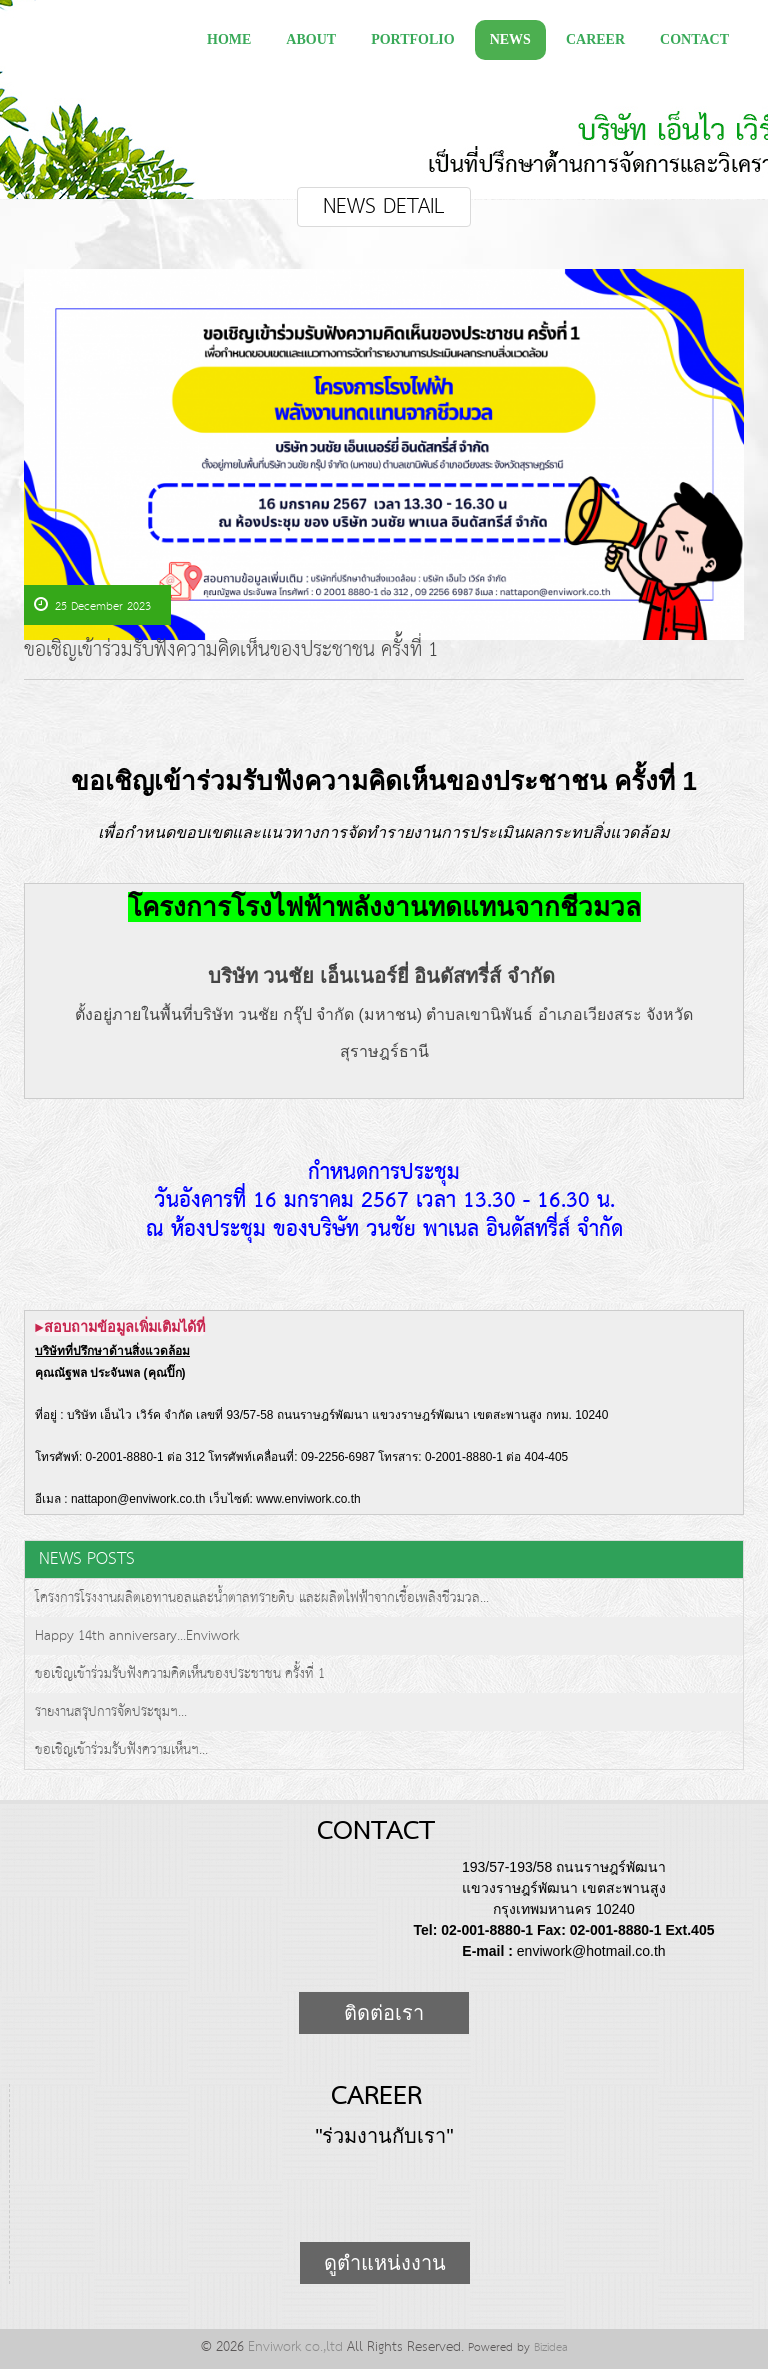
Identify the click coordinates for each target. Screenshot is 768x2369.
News (510, 39)
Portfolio (413, 39)
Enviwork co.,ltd (295, 2347)
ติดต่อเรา (384, 2013)
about (311, 39)
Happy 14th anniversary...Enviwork (137, 1636)
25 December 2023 (92, 606)
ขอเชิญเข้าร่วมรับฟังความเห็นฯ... (121, 1750)
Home (229, 39)
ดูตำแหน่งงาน (385, 2263)
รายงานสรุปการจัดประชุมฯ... (111, 1712)
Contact (694, 39)
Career (595, 39)
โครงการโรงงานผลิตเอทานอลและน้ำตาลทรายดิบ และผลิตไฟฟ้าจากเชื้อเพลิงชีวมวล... (262, 1598)
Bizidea (551, 2347)
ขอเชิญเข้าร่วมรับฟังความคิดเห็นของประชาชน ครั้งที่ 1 (231, 653)
